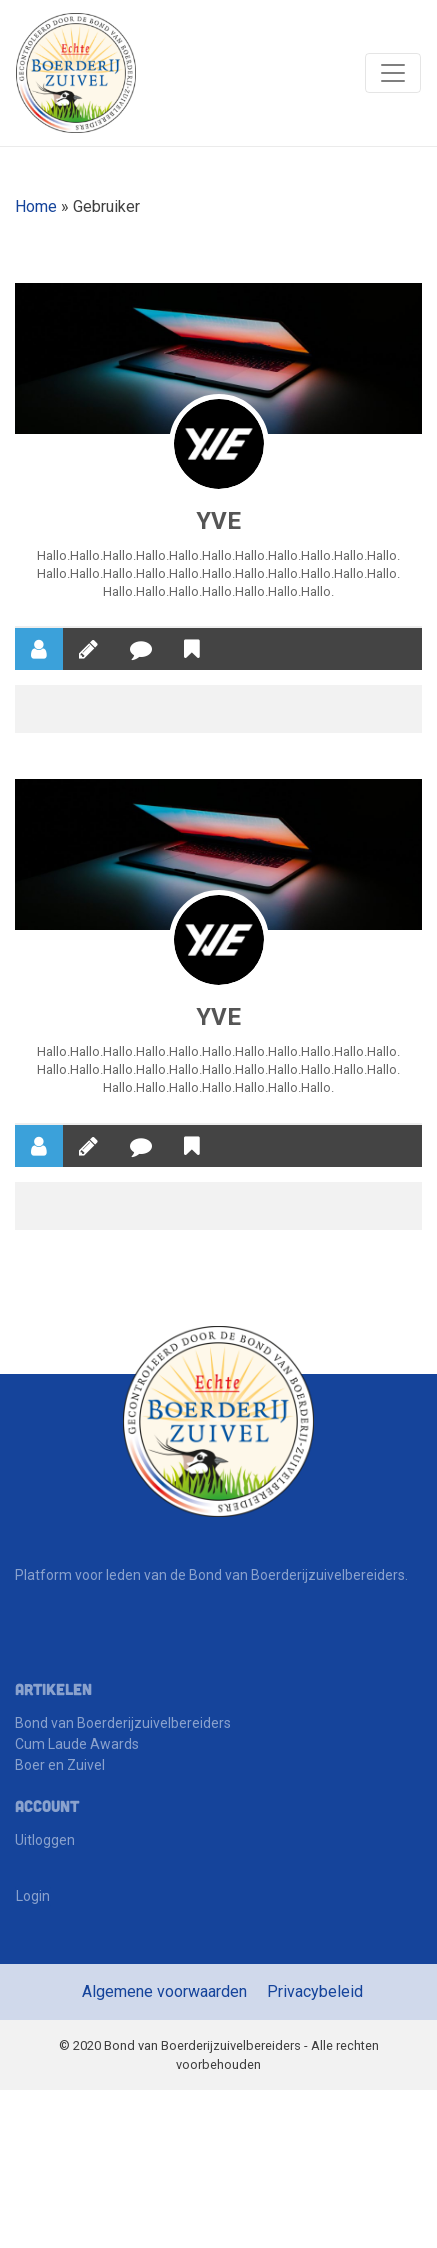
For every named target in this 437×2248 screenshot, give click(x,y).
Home (36, 206)
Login (33, 1898)
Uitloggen (45, 1842)
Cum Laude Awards (77, 1746)
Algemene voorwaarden (164, 1993)
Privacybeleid (315, 1993)
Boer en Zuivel (60, 1767)
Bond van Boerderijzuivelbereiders (123, 1725)
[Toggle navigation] (393, 73)
